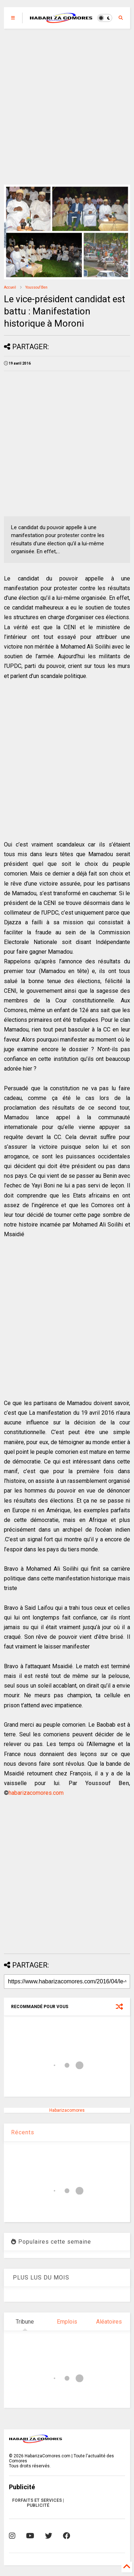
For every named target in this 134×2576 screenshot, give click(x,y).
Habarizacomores (67, 2110)
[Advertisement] (67, 106)
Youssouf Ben (36, 287)
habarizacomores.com (36, 1792)
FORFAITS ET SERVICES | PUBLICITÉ (38, 2503)
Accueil (10, 287)
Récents (22, 2132)
